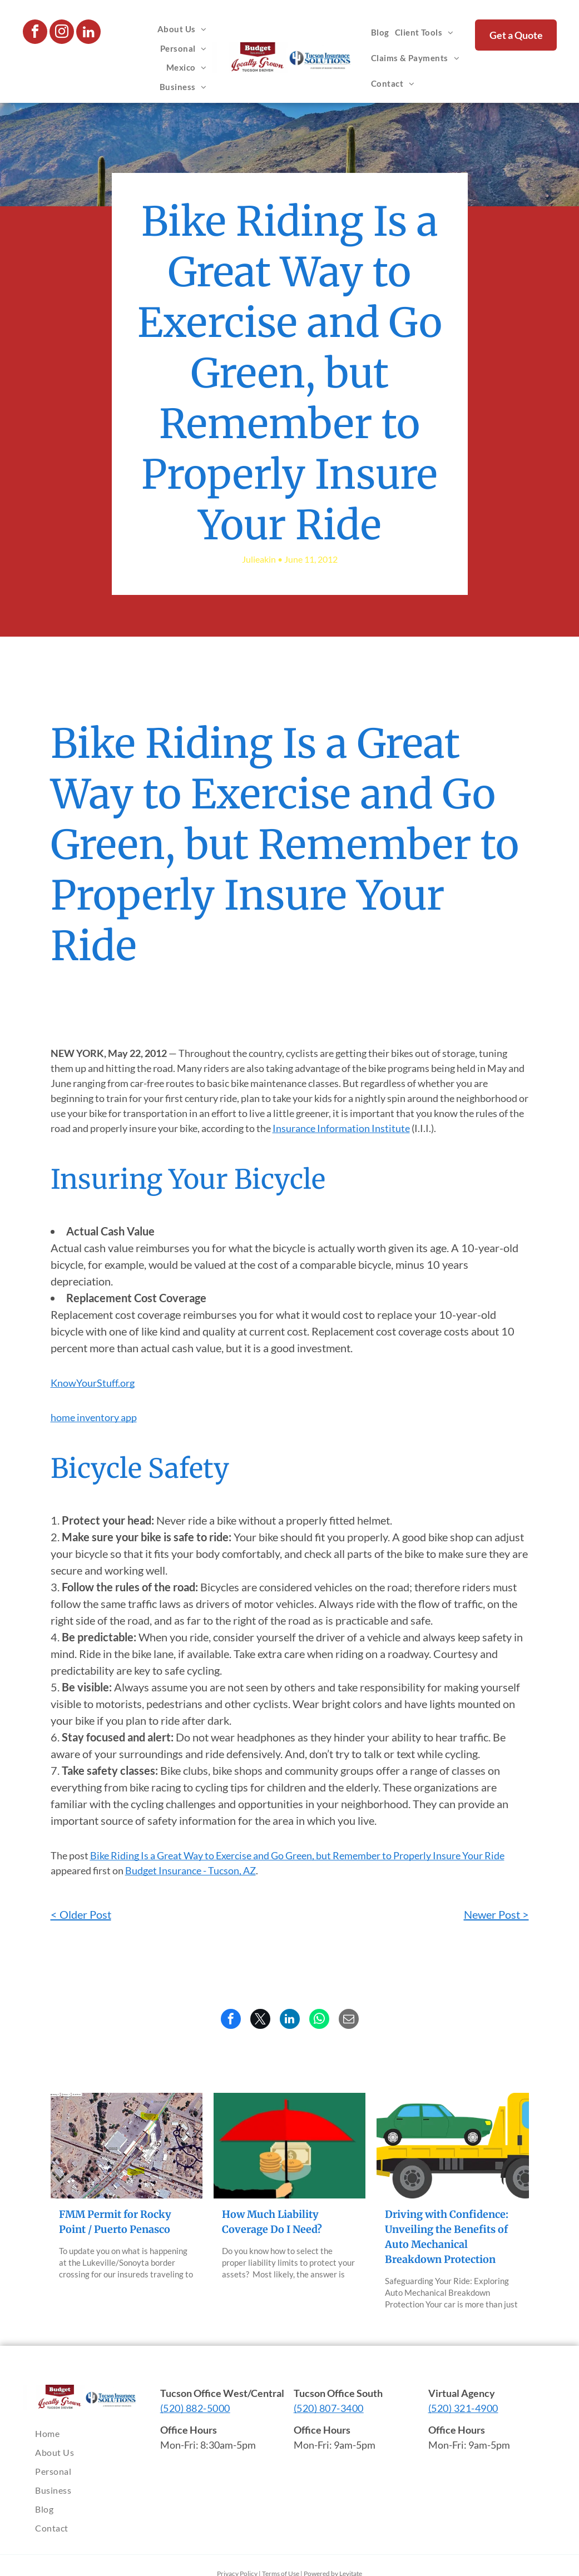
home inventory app (94, 1417)
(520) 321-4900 (463, 2408)
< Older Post (81, 1914)
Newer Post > (496, 1914)
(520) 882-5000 (195, 2408)
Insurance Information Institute (341, 1128)
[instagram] (62, 33)
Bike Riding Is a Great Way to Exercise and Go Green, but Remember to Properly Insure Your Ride (297, 1855)
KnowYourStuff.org (93, 1383)
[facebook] (35, 33)
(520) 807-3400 (329, 2408)
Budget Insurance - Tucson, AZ (190, 1870)
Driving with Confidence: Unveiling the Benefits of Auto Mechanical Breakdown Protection (446, 2237)
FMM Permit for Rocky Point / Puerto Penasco (115, 2222)
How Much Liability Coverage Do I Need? (272, 2222)
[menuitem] (182, 29)
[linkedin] (88, 33)
